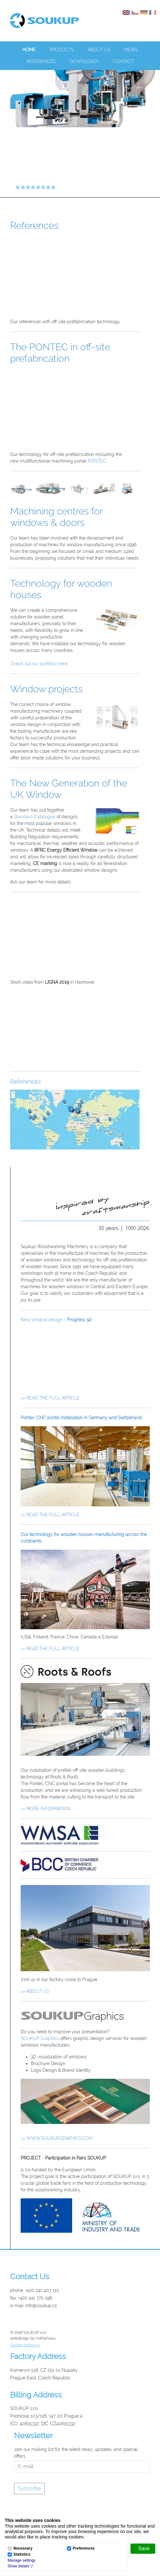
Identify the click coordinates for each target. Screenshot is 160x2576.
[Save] (142, 2549)
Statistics (21, 2554)
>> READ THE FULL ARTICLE (50, 1397)
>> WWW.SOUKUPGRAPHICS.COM (56, 2138)
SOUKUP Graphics (40, 2038)
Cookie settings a (24, 2345)
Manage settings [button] (22, 2560)
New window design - (56, 1319)
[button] (20, 2566)
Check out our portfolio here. (39, 663)
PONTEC (97, 461)
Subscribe (29, 2488)
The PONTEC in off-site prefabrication (60, 352)
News (131, 49)
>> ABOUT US (35, 1991)
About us (99, 49)
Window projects (46, 689)
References (41, 61)
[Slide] (12, 187)
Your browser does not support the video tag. (85, 1360)
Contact (123, 61)
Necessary (22, 2548)
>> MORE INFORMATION (46, 1808)
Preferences (84, 2548)
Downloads (84, 61)
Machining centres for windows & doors (56, 517)
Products (62, 49)
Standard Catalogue (34, 816)
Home (29, 49)
